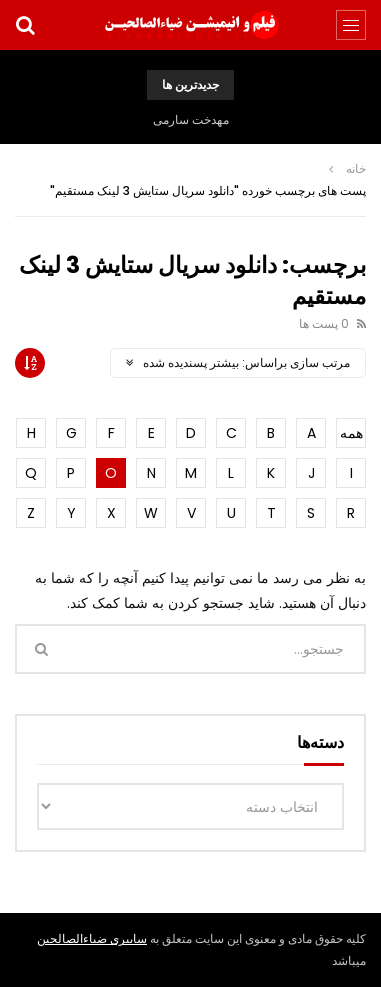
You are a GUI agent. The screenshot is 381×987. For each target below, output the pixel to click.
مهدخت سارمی (191, 119)
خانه (356, 168)
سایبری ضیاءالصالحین (92, 938)
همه (351, 433)
